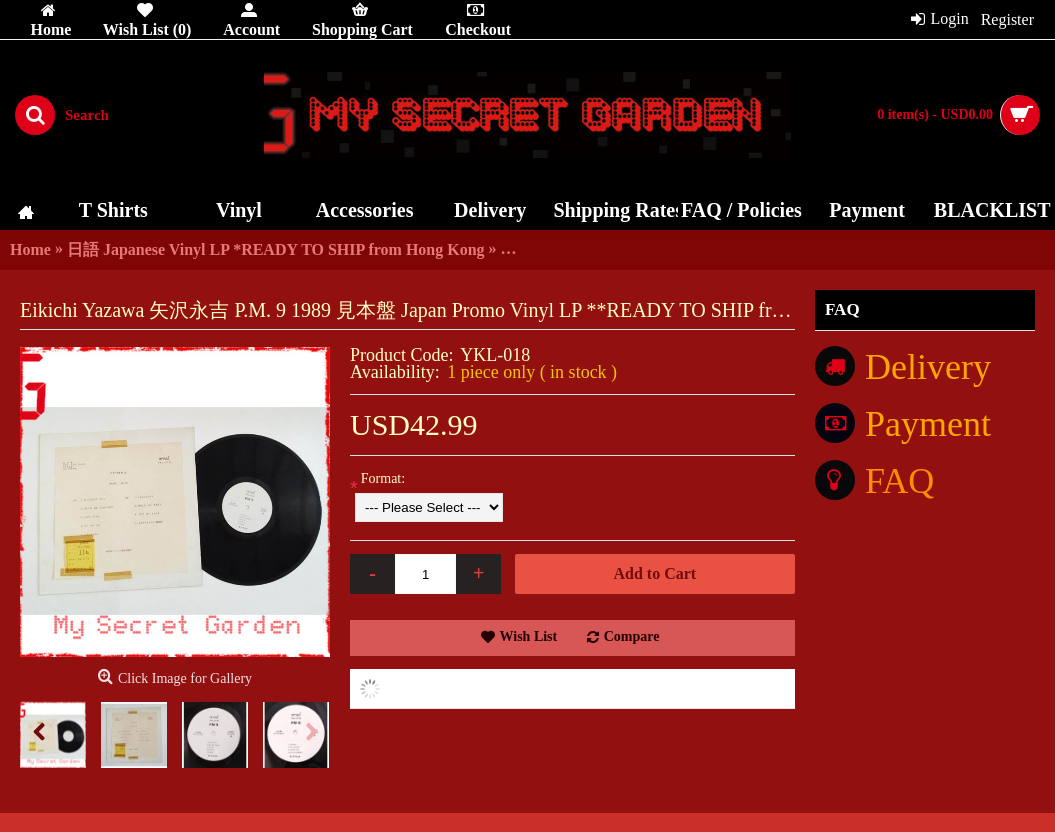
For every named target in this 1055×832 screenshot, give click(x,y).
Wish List (529, 636)
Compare (632, 636)
